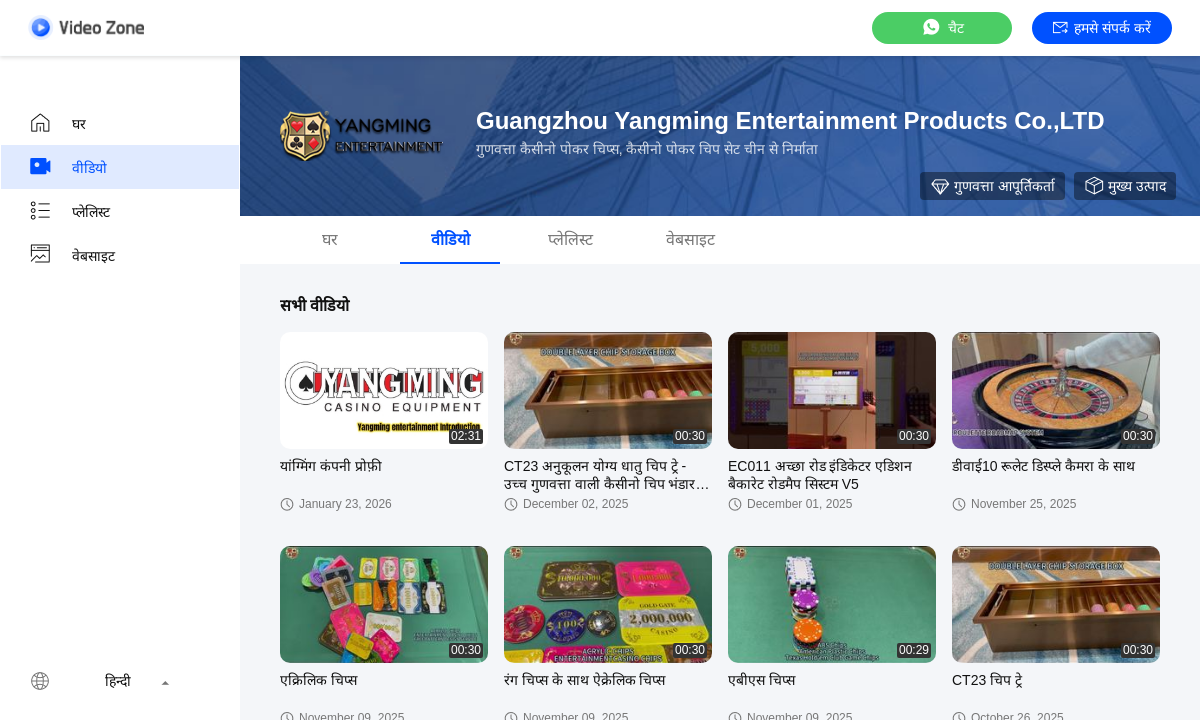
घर (57, 123)
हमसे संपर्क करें (1102, 28)
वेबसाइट (71, 255)
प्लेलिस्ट (69, 211)
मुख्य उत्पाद (1125, 186)
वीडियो (67, 167)
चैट (942, 27)
